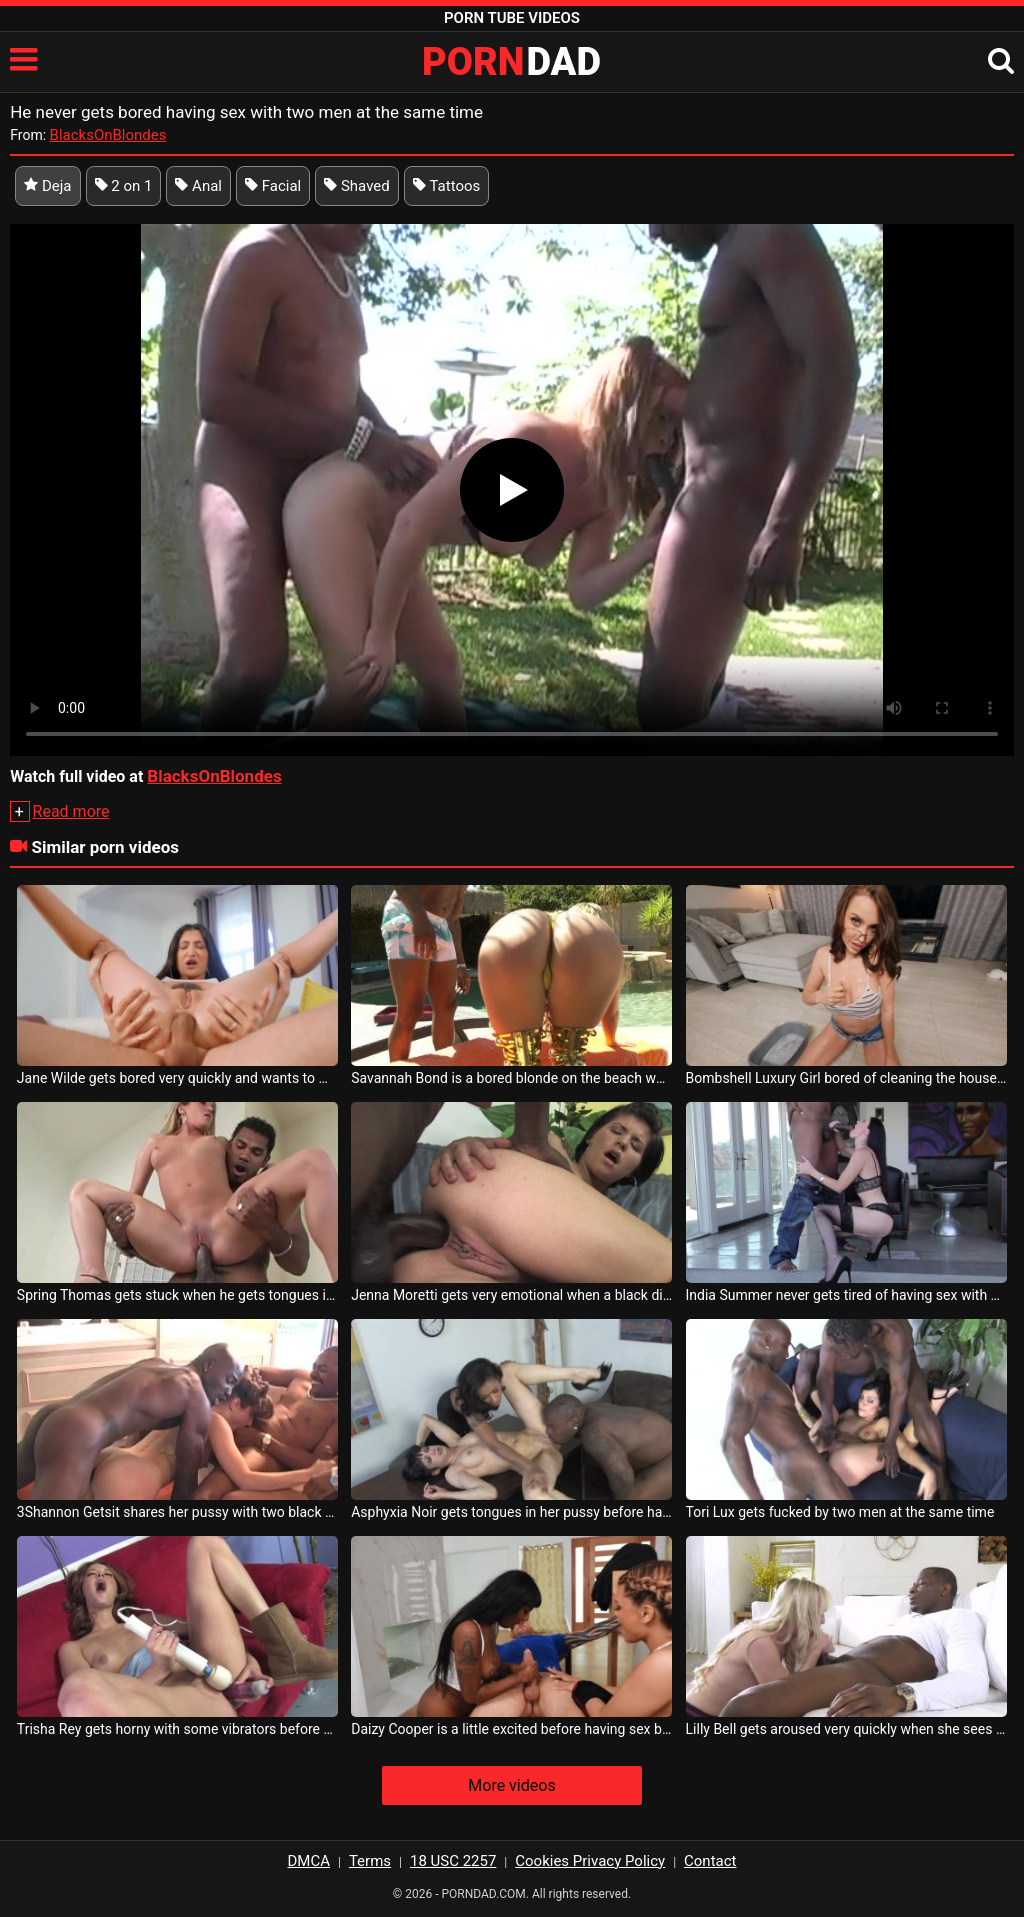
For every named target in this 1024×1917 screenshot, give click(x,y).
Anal (198, 186)
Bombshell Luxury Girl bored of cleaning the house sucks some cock (846, 1078)
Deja (47, 186)
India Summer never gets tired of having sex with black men (846, 1295)
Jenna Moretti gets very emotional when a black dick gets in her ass (511, 1295)
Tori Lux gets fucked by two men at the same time (840, 1512)
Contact (710, 1861)
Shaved (357, 186)
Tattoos (447, 186)
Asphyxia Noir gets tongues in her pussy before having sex (511, 1512)
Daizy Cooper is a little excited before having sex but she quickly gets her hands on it (511, 1729)
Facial (273, 186)
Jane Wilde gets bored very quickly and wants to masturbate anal (177, 1078)
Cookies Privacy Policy (590, 1861)
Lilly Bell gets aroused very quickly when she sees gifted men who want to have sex (846, 1729)
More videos (511, 1785)
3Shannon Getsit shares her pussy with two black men (177, 1512)
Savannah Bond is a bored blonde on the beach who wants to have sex (511, 1078)
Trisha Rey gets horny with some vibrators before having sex (177, 1729)
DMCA (309, 1861)
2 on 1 (124, 186)
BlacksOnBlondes (108, 135)
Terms (370, 1861)
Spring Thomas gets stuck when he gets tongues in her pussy (177, 1295)
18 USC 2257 (453, 1861)
